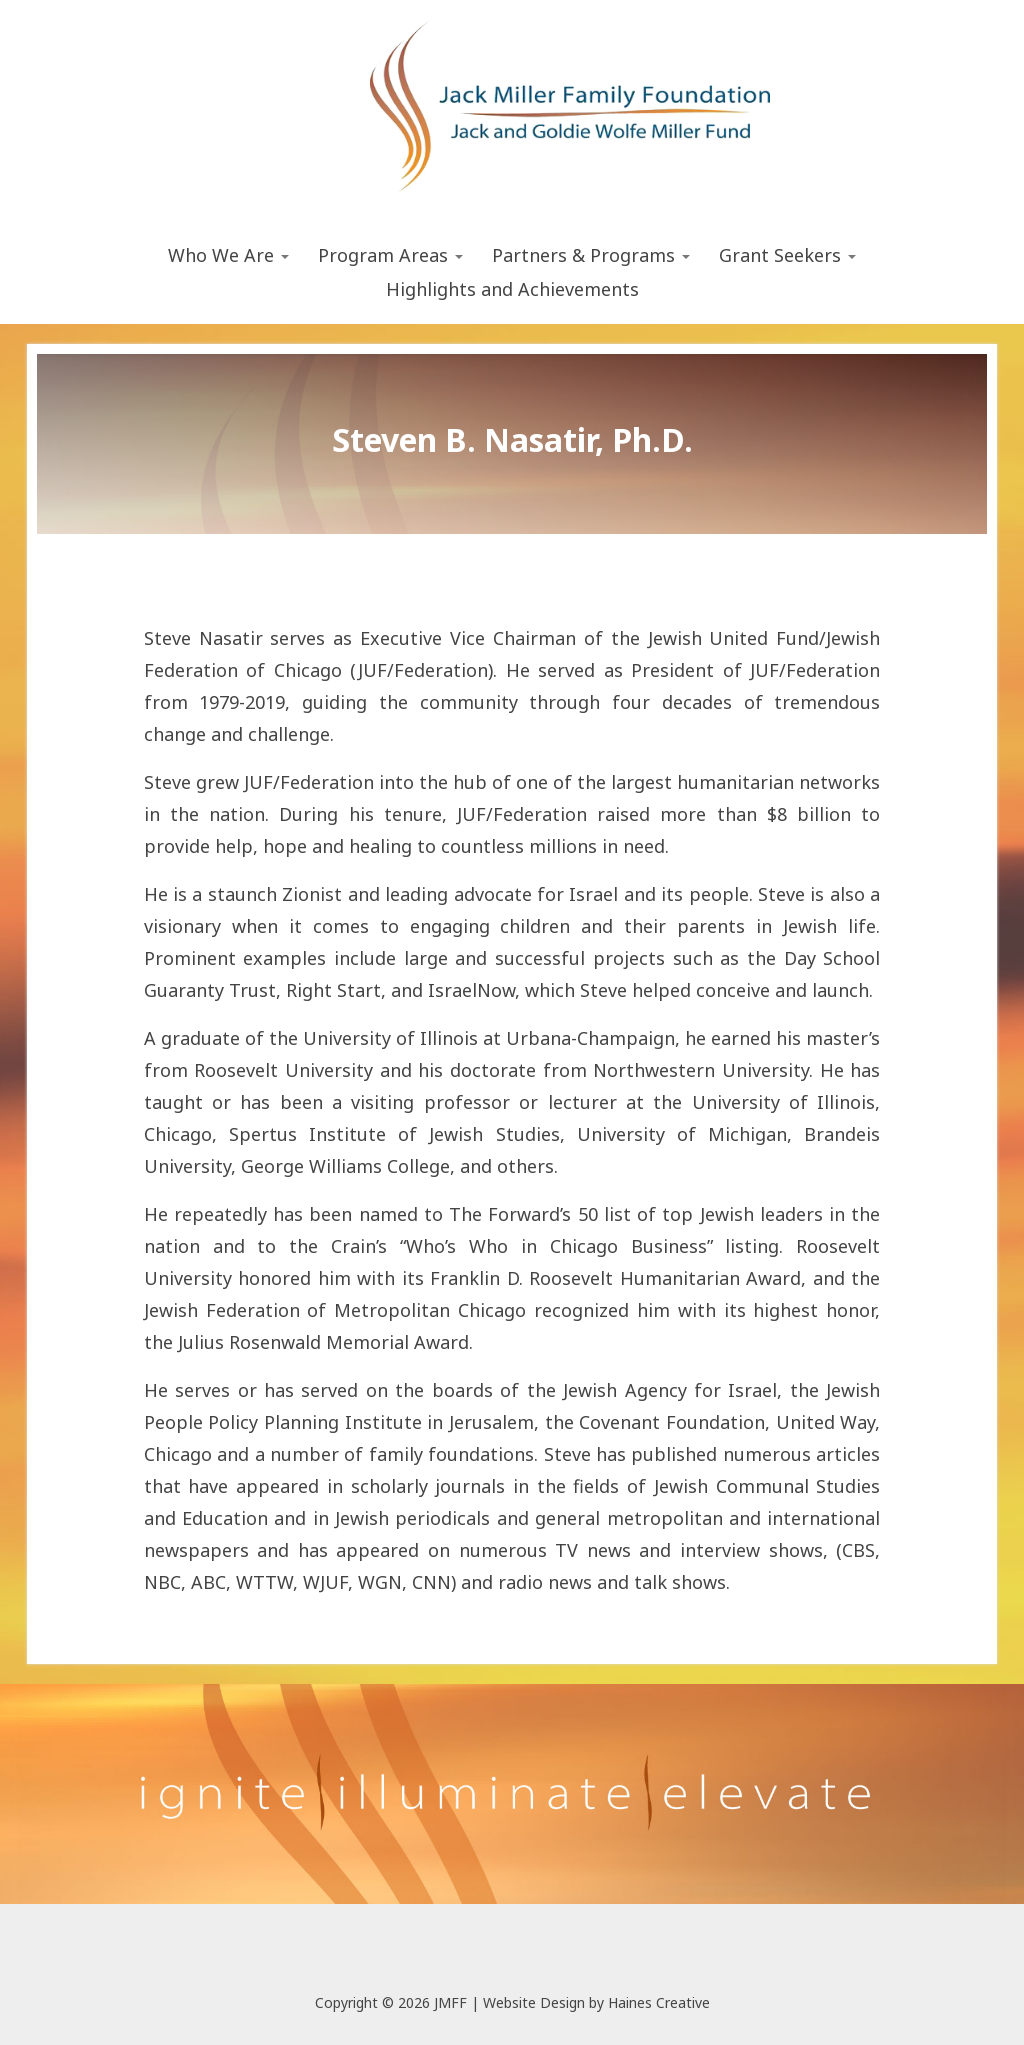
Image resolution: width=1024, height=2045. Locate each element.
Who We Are (228, 255)
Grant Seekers (787, 255)
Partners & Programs (591, 255)
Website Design (534, 2002)
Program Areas (390, 255)
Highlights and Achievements (512, 289)
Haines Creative (659, 2002)
